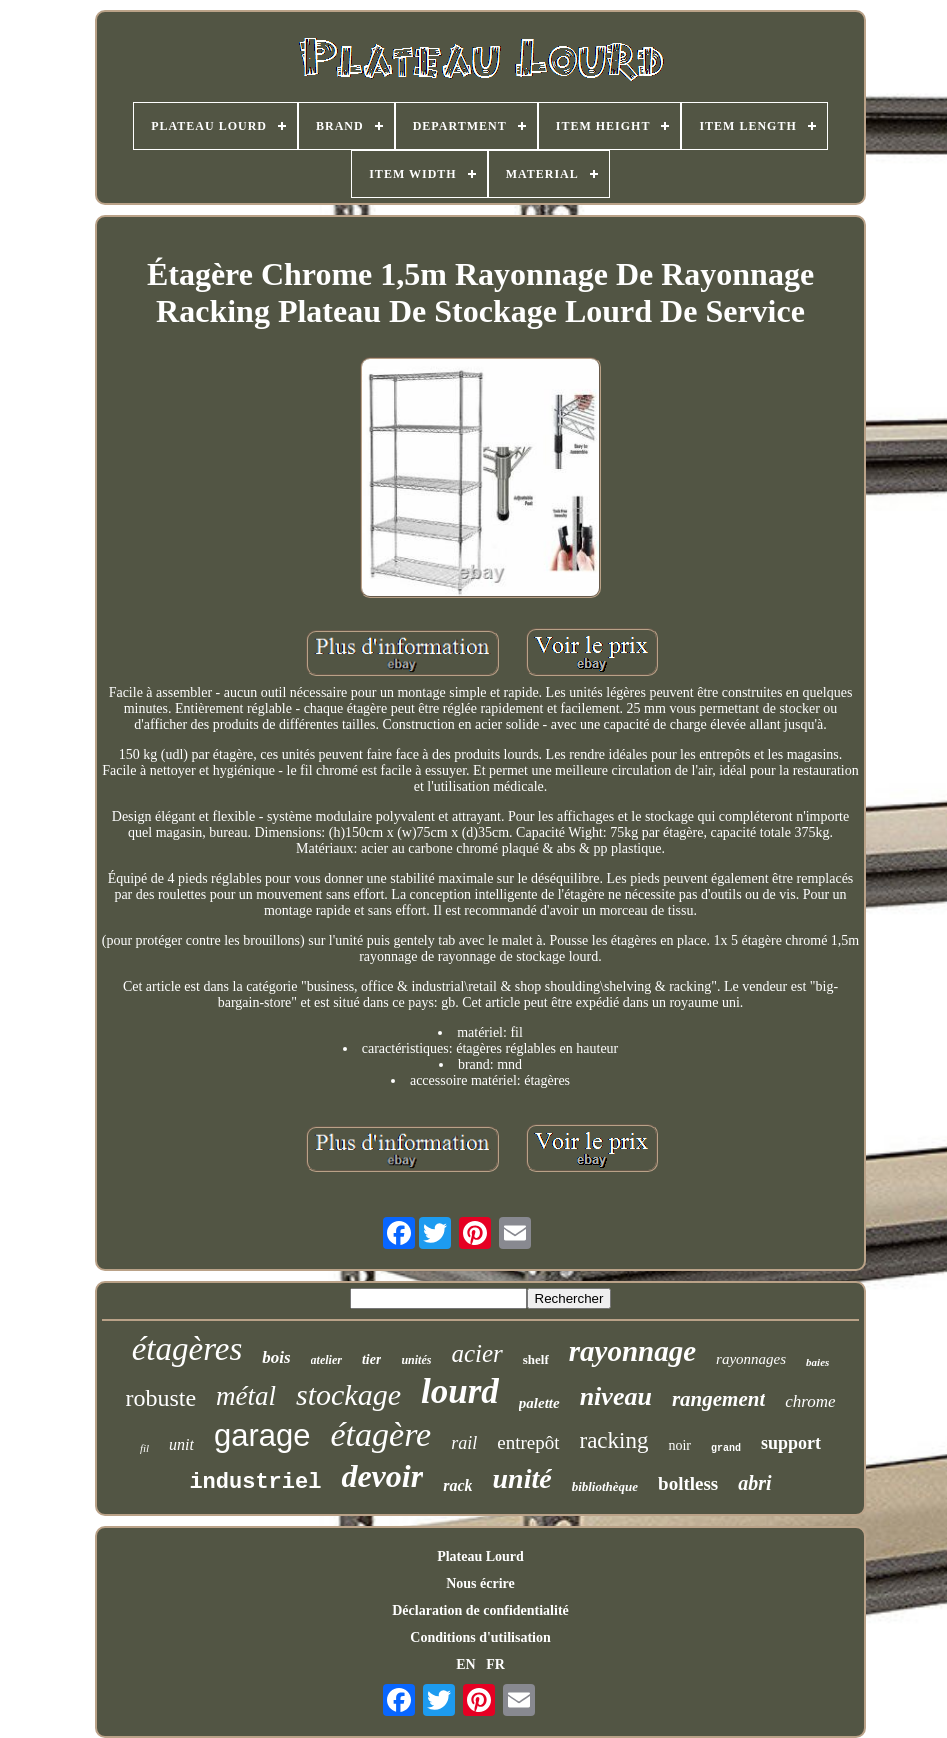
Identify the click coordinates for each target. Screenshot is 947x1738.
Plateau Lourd (480, 1556)
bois (276, 1357)
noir (679, 1445)
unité (521, 1478)
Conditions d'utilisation (480, 1637)
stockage (348, 1394)
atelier (326, 1360)
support (791, 1443)
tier (371, 1359)
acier (476, 1353)
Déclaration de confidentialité (480, 1610)
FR (495, 1664)
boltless (688, 1483)
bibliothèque (605, 1486)
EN (465, 1664)
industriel (255, 1482)
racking (614, 1440)
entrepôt (528, 1442)
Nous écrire (480, 1583)
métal (246, 1396)
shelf (536, 1359)
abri (754, 1483)
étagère (381, 1434)
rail (464, 1443)
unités (416, 1360)
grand (726, 1448)
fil (144, 1448)
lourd (460, 1391)
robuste (160, 1398)
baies (817, 1362)
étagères (187, 1349)
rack (457, 1485)
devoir (382, 1476)
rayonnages (751, 1359)
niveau (616, 1396)
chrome (810, 1401)
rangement (718, 1399)
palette (539, 1403)
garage (262, 1435)
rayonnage (632, 1351)
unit (181, 1444)
